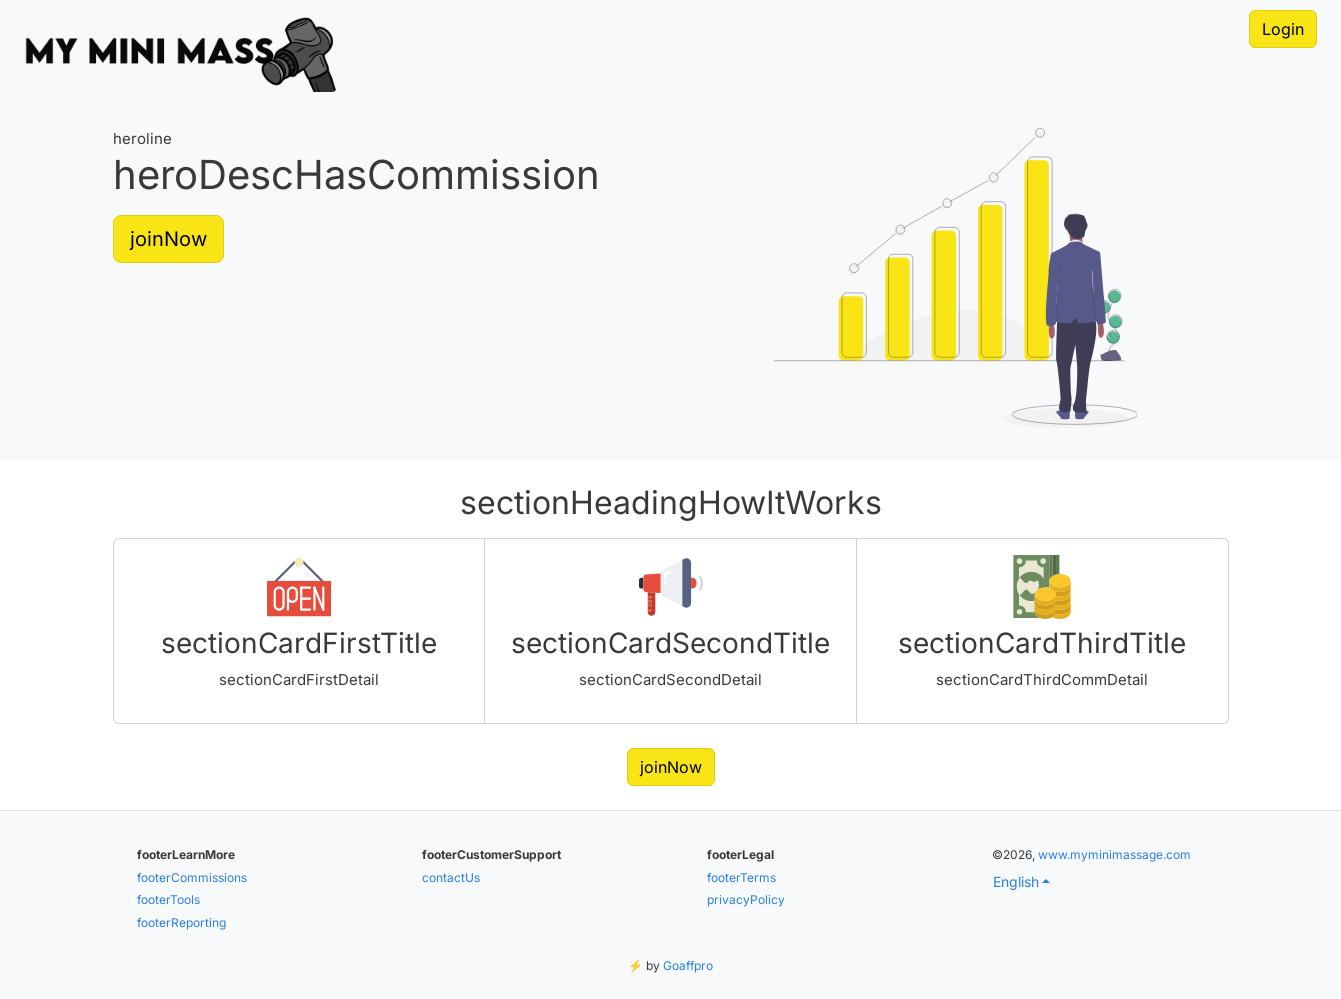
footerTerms (741, 877)
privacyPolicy (746, 899)
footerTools (168, 899)
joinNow (168, 239)
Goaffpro (688, 965)
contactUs (451, 877)
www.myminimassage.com (1114, 854)
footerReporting (181, 922)
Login (1283, 29)
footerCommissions (192, 877)
